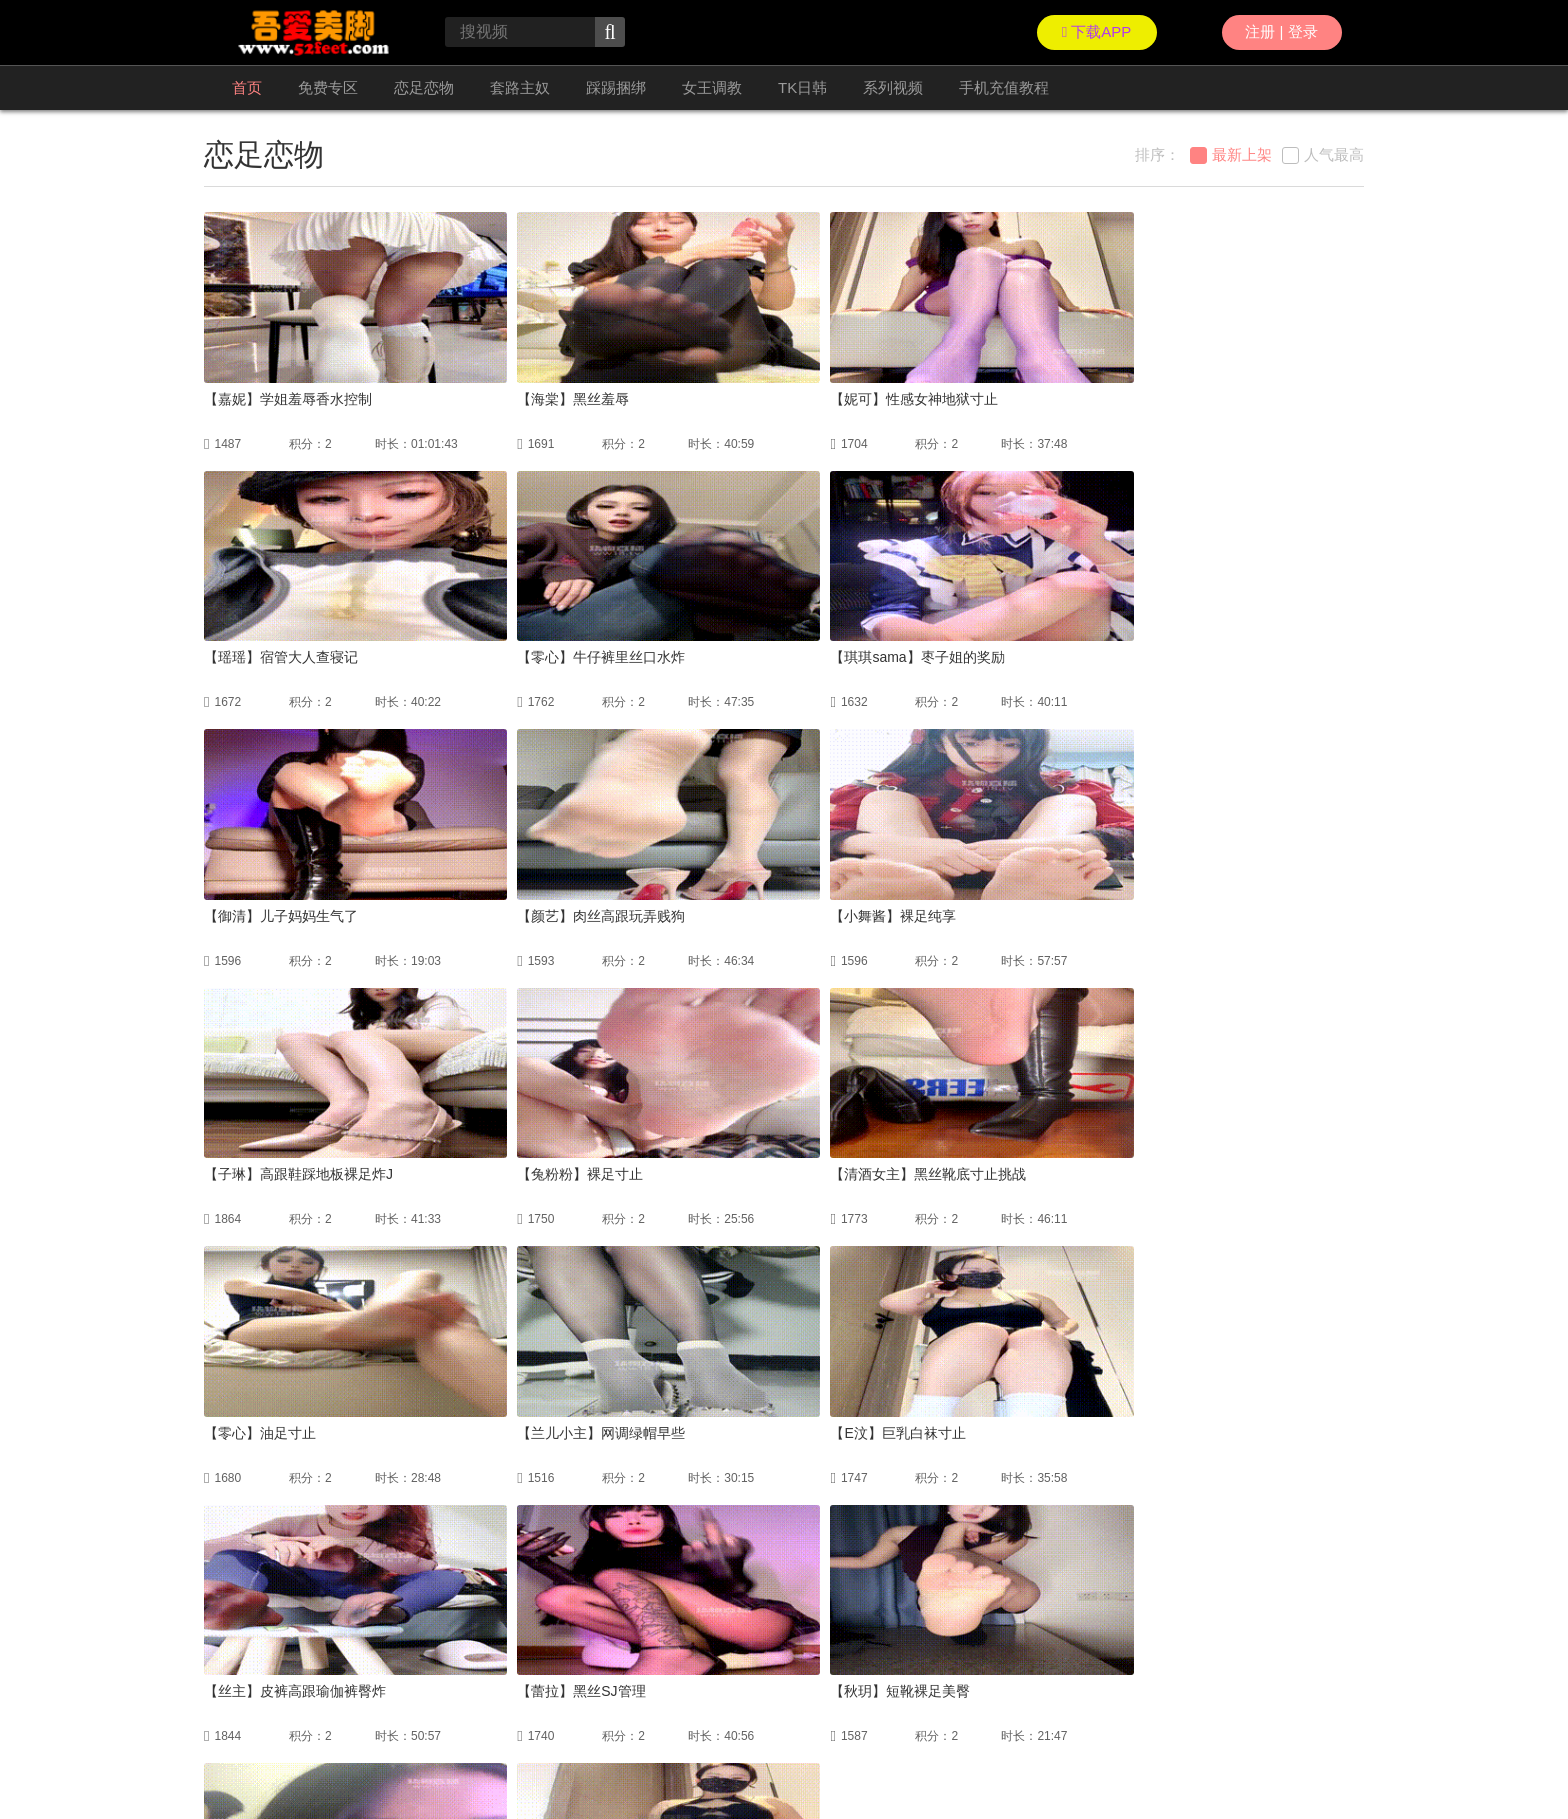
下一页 (846, 1602)
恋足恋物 (424, 87)
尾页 (905, 1602)
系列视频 (893, 87)
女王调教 (712, 87)
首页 (247, 87)
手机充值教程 (1004, 87)
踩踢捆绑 (616, 87)
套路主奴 (520, 87)
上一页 (620, 1602)
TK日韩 (802, 87)
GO (1014, 1602)
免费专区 (328, 87)
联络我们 (228, 1759)
